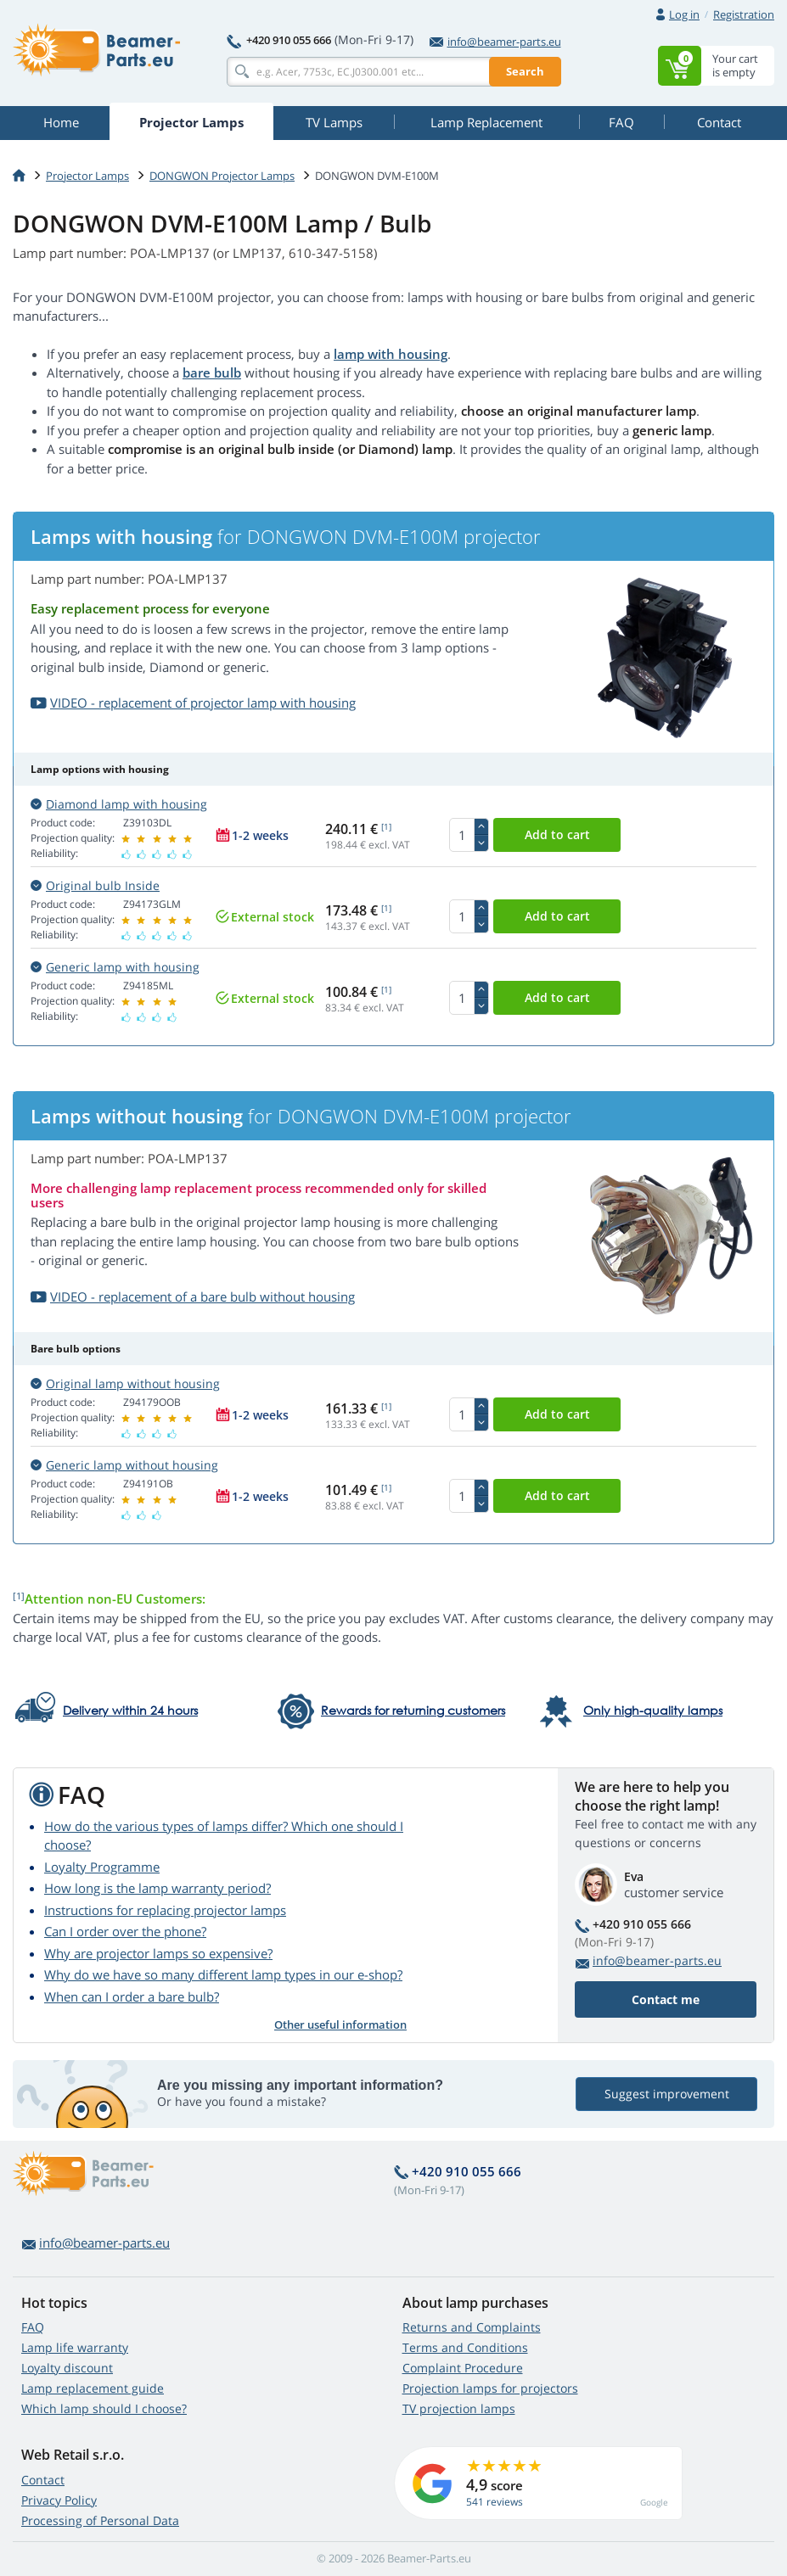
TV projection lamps (458, 2408)
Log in (684, 14)
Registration (743, 14)
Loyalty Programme (102, 1866)
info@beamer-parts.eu (495, 41)
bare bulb (212, 372)
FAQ (32, 2327)
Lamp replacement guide (92, 2388)
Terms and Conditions (465, 2347)
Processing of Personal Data (100, 2520)
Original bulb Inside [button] (95, 885)
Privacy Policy (59, 2500)
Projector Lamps (87, 175)
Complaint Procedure (462, 2368)
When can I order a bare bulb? (131, 1996)
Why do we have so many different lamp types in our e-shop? (223, 1974)
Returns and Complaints (471, 2327)
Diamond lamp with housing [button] (119, 804)
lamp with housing (390, 353)
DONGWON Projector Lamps (222, 175)
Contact (43, 2480)
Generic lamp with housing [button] (115, 967)
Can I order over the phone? (125, 1931)
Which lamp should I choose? (104, 2408)
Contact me (666, 1999)
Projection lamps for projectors (490, 2388)
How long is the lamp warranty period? (157, 1887)
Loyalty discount (67, 2368)
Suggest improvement (666, 2094)
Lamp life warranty (74, 2347)
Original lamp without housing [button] (125, 1383)
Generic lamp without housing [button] (124, 1465)
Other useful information (340, 2024)
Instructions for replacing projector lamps (165, 1909)
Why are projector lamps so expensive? (158, 1953)
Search (525, 71)
